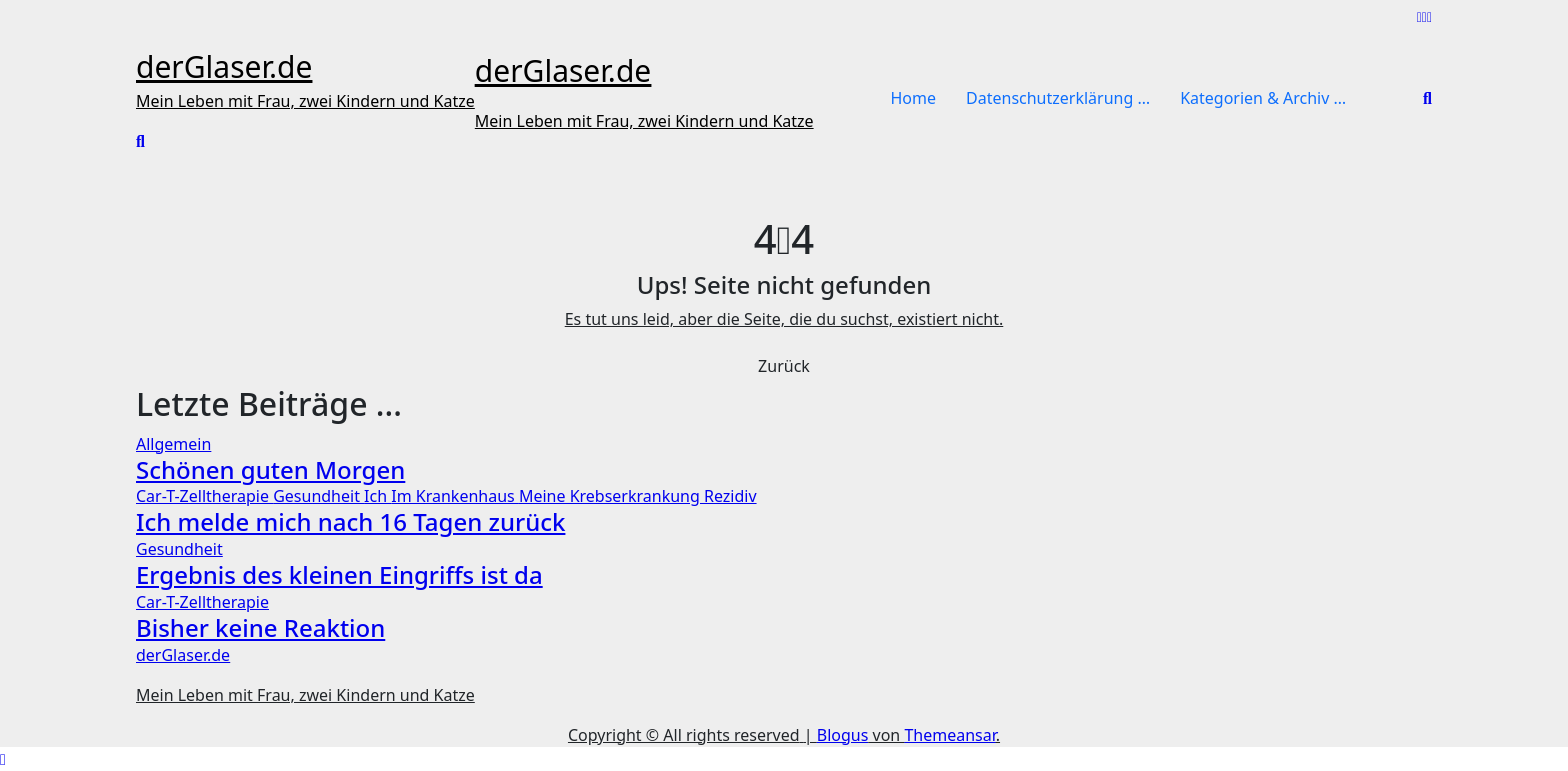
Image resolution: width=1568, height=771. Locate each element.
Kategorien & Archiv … (1263, 98)
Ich (377, 496)
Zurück (784, 366)
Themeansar (949, 735)
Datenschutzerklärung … (1058, 98)
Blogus (843, 735)
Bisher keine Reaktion (260, 627)
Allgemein (173, 444)
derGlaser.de (224, 66)
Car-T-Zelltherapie (204, 496)
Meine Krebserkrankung (611, 496)
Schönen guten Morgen (270, 469)
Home (914, 98)
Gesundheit (318, 496)
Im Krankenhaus (455, 496)
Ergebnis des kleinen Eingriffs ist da (339, 574)
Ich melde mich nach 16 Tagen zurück (350, 521)
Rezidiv (730, 496)
